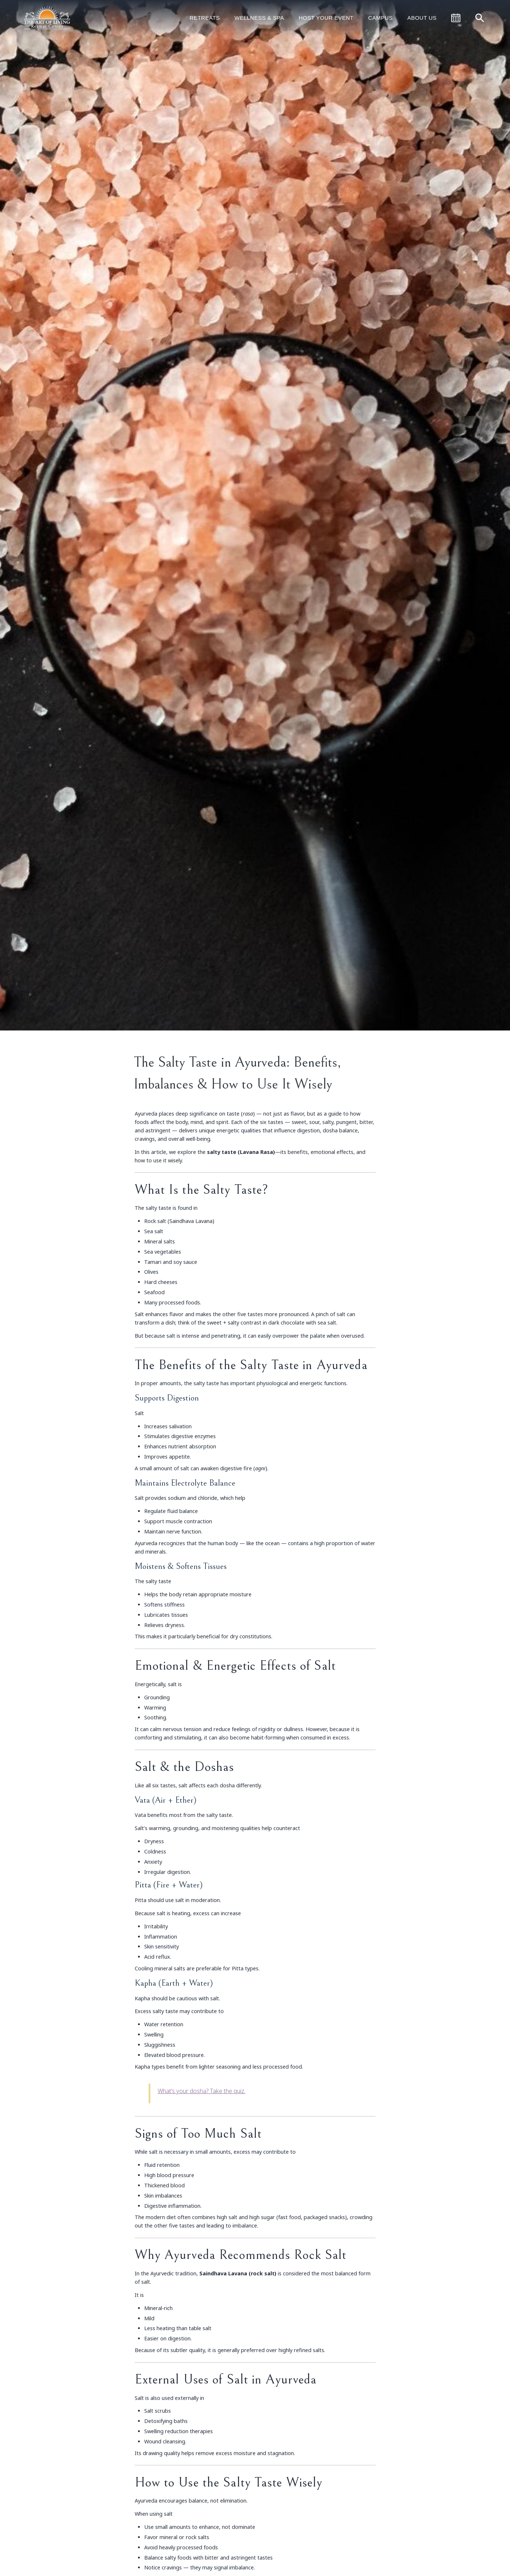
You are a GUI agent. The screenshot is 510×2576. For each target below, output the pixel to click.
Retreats (204, 18)
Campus (380, 18)
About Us (422, 18)
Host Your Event (326, 18)
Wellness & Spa (259, 18)
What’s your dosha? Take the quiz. (201, 2091)
